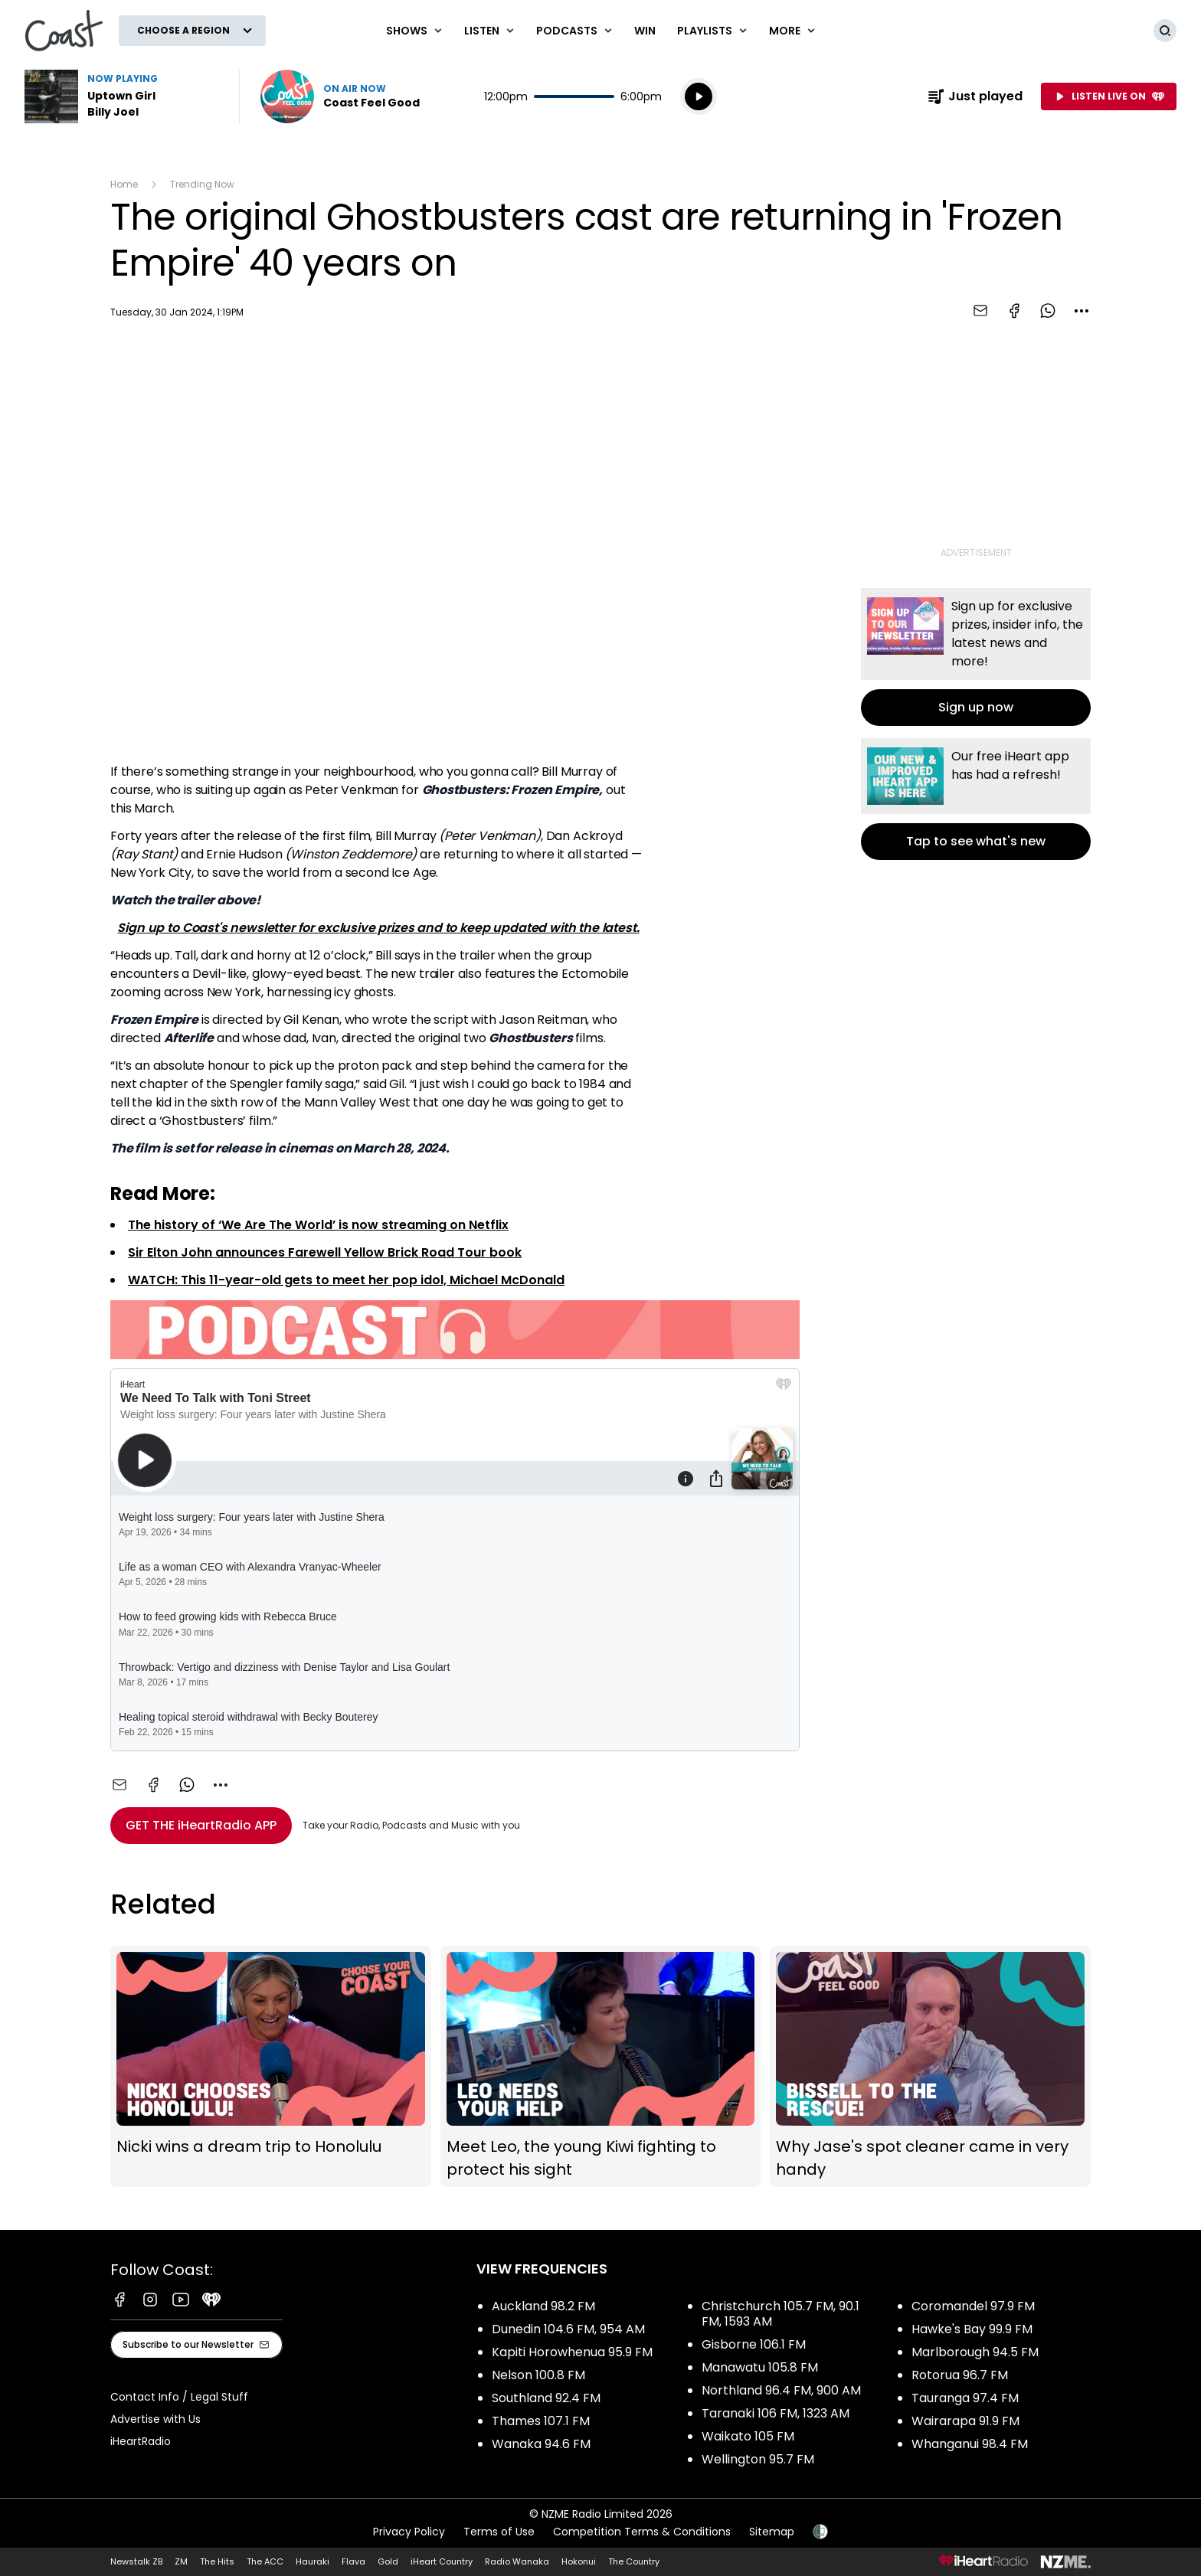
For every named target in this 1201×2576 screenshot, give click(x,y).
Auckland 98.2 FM (543, 2306)
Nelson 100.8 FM (538, 2375)
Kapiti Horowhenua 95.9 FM (572, 2352)
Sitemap (771, 2531)
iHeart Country (442, 2561)
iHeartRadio (140, 2441)
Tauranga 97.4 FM (965, 2398)
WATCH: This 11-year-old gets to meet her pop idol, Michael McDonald (346, 1280)
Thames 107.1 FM (541, 2421)
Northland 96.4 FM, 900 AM (781, 2390)
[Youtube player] (455, 544)
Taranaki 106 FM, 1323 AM (775, 2413)
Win (645, 30)
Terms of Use (499, 2531)
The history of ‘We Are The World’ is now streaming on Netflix (318, 1225)
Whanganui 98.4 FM (969, 2444)
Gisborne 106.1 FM (754, 2344)
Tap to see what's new (976, 799)
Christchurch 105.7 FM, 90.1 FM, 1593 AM (780, 2313)
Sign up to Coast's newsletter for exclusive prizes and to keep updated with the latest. (378, 928)
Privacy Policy (409, 2531)
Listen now (340, 96)
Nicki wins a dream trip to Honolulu (270, 2066)
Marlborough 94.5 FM (975, 2352)
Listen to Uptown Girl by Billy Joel (123, 96)
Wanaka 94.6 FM (541, 2444)
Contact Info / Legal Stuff (179, 2396)
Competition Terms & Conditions (642, 2531)
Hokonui (578, 2561)
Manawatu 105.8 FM (760, 2367)
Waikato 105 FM (748, 2436)
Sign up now (976, 657)
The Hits (217, 2561)
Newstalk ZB (136, 2561)
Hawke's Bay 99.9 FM (971, 2329)
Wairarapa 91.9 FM (965, 2421)
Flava (353, 2561)
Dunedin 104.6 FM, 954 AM (568, 2329)
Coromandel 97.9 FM (973, 2306)
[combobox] (1081, 311)
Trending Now (202, 184)
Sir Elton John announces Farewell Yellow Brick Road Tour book (325, 1252)
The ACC (265, 2561)
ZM (181, 2561)
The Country (633, 2561)
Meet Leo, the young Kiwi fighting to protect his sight (600, 2066)
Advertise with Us (155, 2419)
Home (124, 184)
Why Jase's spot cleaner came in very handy (930, 2066)
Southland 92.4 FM (546, 2398)
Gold (388, 2561)
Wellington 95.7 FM (758, 2459)
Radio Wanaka (517, 2561)
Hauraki (312, 2561)
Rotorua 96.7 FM (959, 2375)
